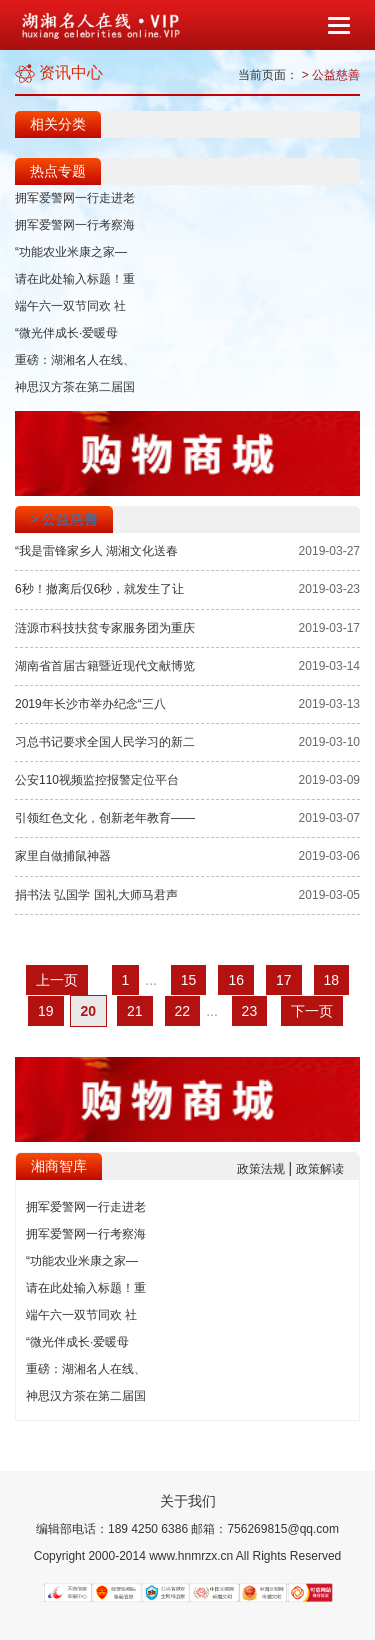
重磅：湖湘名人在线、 (75, 360)
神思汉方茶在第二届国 (75, 387)
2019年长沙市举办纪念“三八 (90, 704)
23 (250, 1011)
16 (236, 980)
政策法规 (262, 1169)
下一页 (312, 1011)
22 (183, 1011)
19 (46, 1011)
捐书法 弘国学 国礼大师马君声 (96, 895)
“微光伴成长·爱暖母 (66, 333)
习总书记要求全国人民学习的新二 (105, 742)
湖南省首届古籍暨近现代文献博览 (105, 666)
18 (332, 980)
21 (135, 1011)
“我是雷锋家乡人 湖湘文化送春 (96, 551)
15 (189, 980)
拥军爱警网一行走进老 (75, 198)
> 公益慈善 (331, 75)
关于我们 (188, 1501)
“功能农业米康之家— (71, 252)
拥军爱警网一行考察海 (75, 225)
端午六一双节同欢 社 (70, 306)
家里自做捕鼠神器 (63, 856)
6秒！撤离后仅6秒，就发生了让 (99, 589)
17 (284, 980)
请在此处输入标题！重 (75, 279)
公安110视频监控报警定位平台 (97, 780)
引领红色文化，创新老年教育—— (105, 818)
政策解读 (320, 1169)
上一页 (57, 980)
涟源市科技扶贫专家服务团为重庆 (105, 628)
